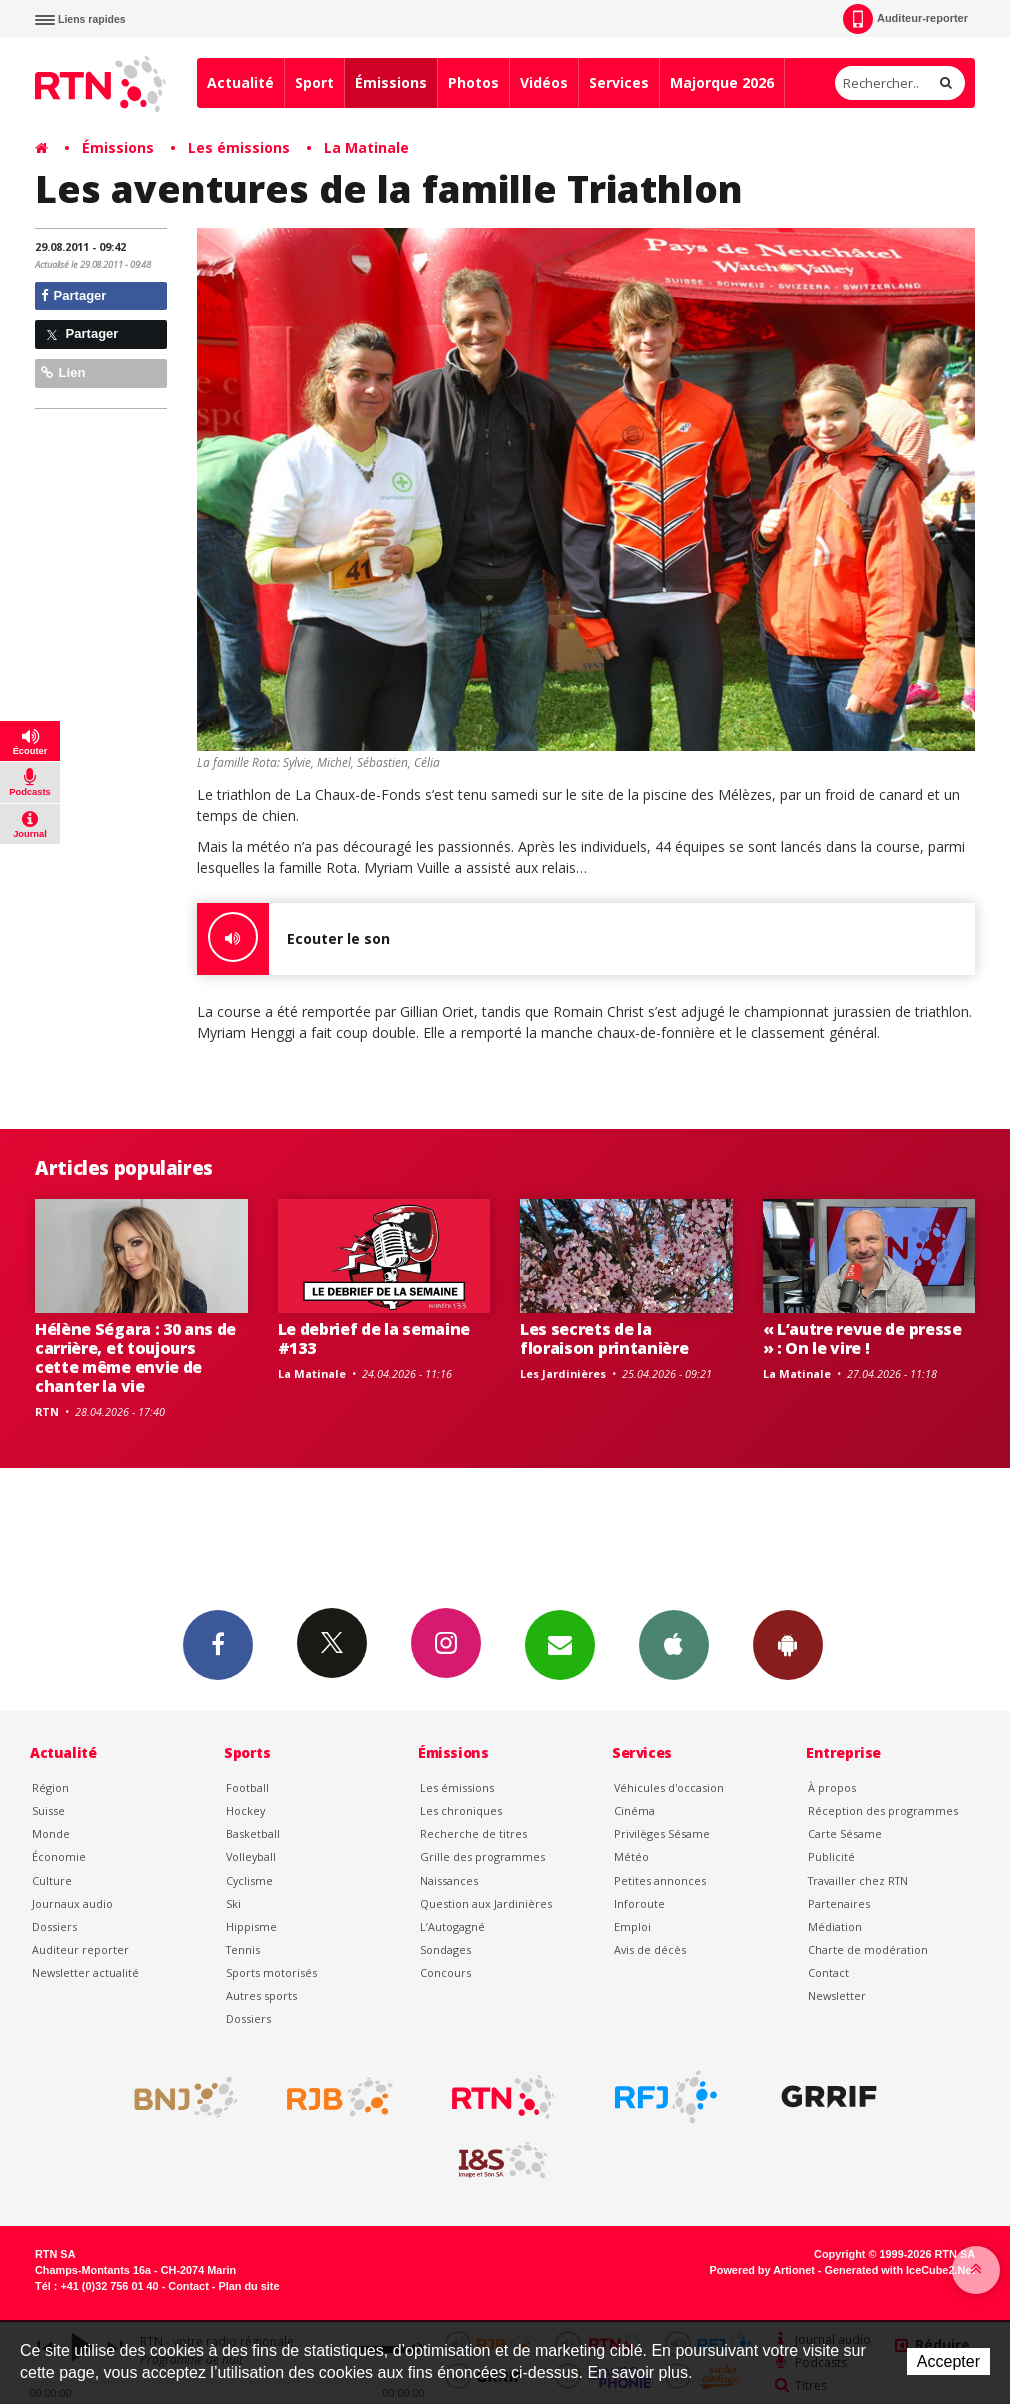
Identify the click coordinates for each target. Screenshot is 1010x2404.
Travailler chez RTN (858, 1880)
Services (619, 82)
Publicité (831, 1856)
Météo (631, 1856)
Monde (51, 1833)
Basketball (253, 1833)
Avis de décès (650, 1949)
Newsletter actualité (85, 1972)
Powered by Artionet (762, 2270)
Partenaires (839, 1903)
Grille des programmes (482, 1856)
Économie (59, 1856)
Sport (314, 82)
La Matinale (366, 147)
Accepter (948, 2361)
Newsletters (560, 1644)
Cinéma (634, 1810)
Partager (73, 295)
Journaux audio (72, 1903)
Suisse (48, 1810)
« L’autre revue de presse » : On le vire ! (862, 1338)
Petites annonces (660, 1880)
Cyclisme (249, 1880)
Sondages (445, 1949)
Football (247, 1787)
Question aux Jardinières (486, 1903)
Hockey (245, 1810)
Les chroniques (461, 1810)
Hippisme (251, 1926)
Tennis (243, 1949)
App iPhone (674, 1644)
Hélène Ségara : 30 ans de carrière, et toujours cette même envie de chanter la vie (135, 1357)
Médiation (835, 1926)
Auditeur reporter (80, 1949)
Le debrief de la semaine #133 (374, 1338)
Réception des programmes (883, 1810)
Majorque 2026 (722, 82)
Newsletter (837, 1995)
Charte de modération (868, 1949)
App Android (788, 1644)
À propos (832, 1787)
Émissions (391, 82)
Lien (63, 372)
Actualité (240, 82)
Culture (52, 1880)
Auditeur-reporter (905, 19)
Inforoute (639, 1903)
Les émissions (239, 147)
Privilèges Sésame (662, 1833)
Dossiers (54, 1926)
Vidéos (544, 82)
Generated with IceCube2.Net (900, 2270)
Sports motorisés (271, 1972)
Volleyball (251, 1856)
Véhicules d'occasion (669, 1787)
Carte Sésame (845, 1833)
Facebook (218, 1644)
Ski (233, 1903)
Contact (828, 1972)
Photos (473, 82)
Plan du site (248, 2286)
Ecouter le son (293, 939)
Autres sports (261, 1995)
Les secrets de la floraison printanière (604, 1338)
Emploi (632, 1926)
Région (50, 1787)
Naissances (449, 1880)
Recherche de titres (473, 1833)
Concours (445, 1972)
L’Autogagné (452, 1926)
